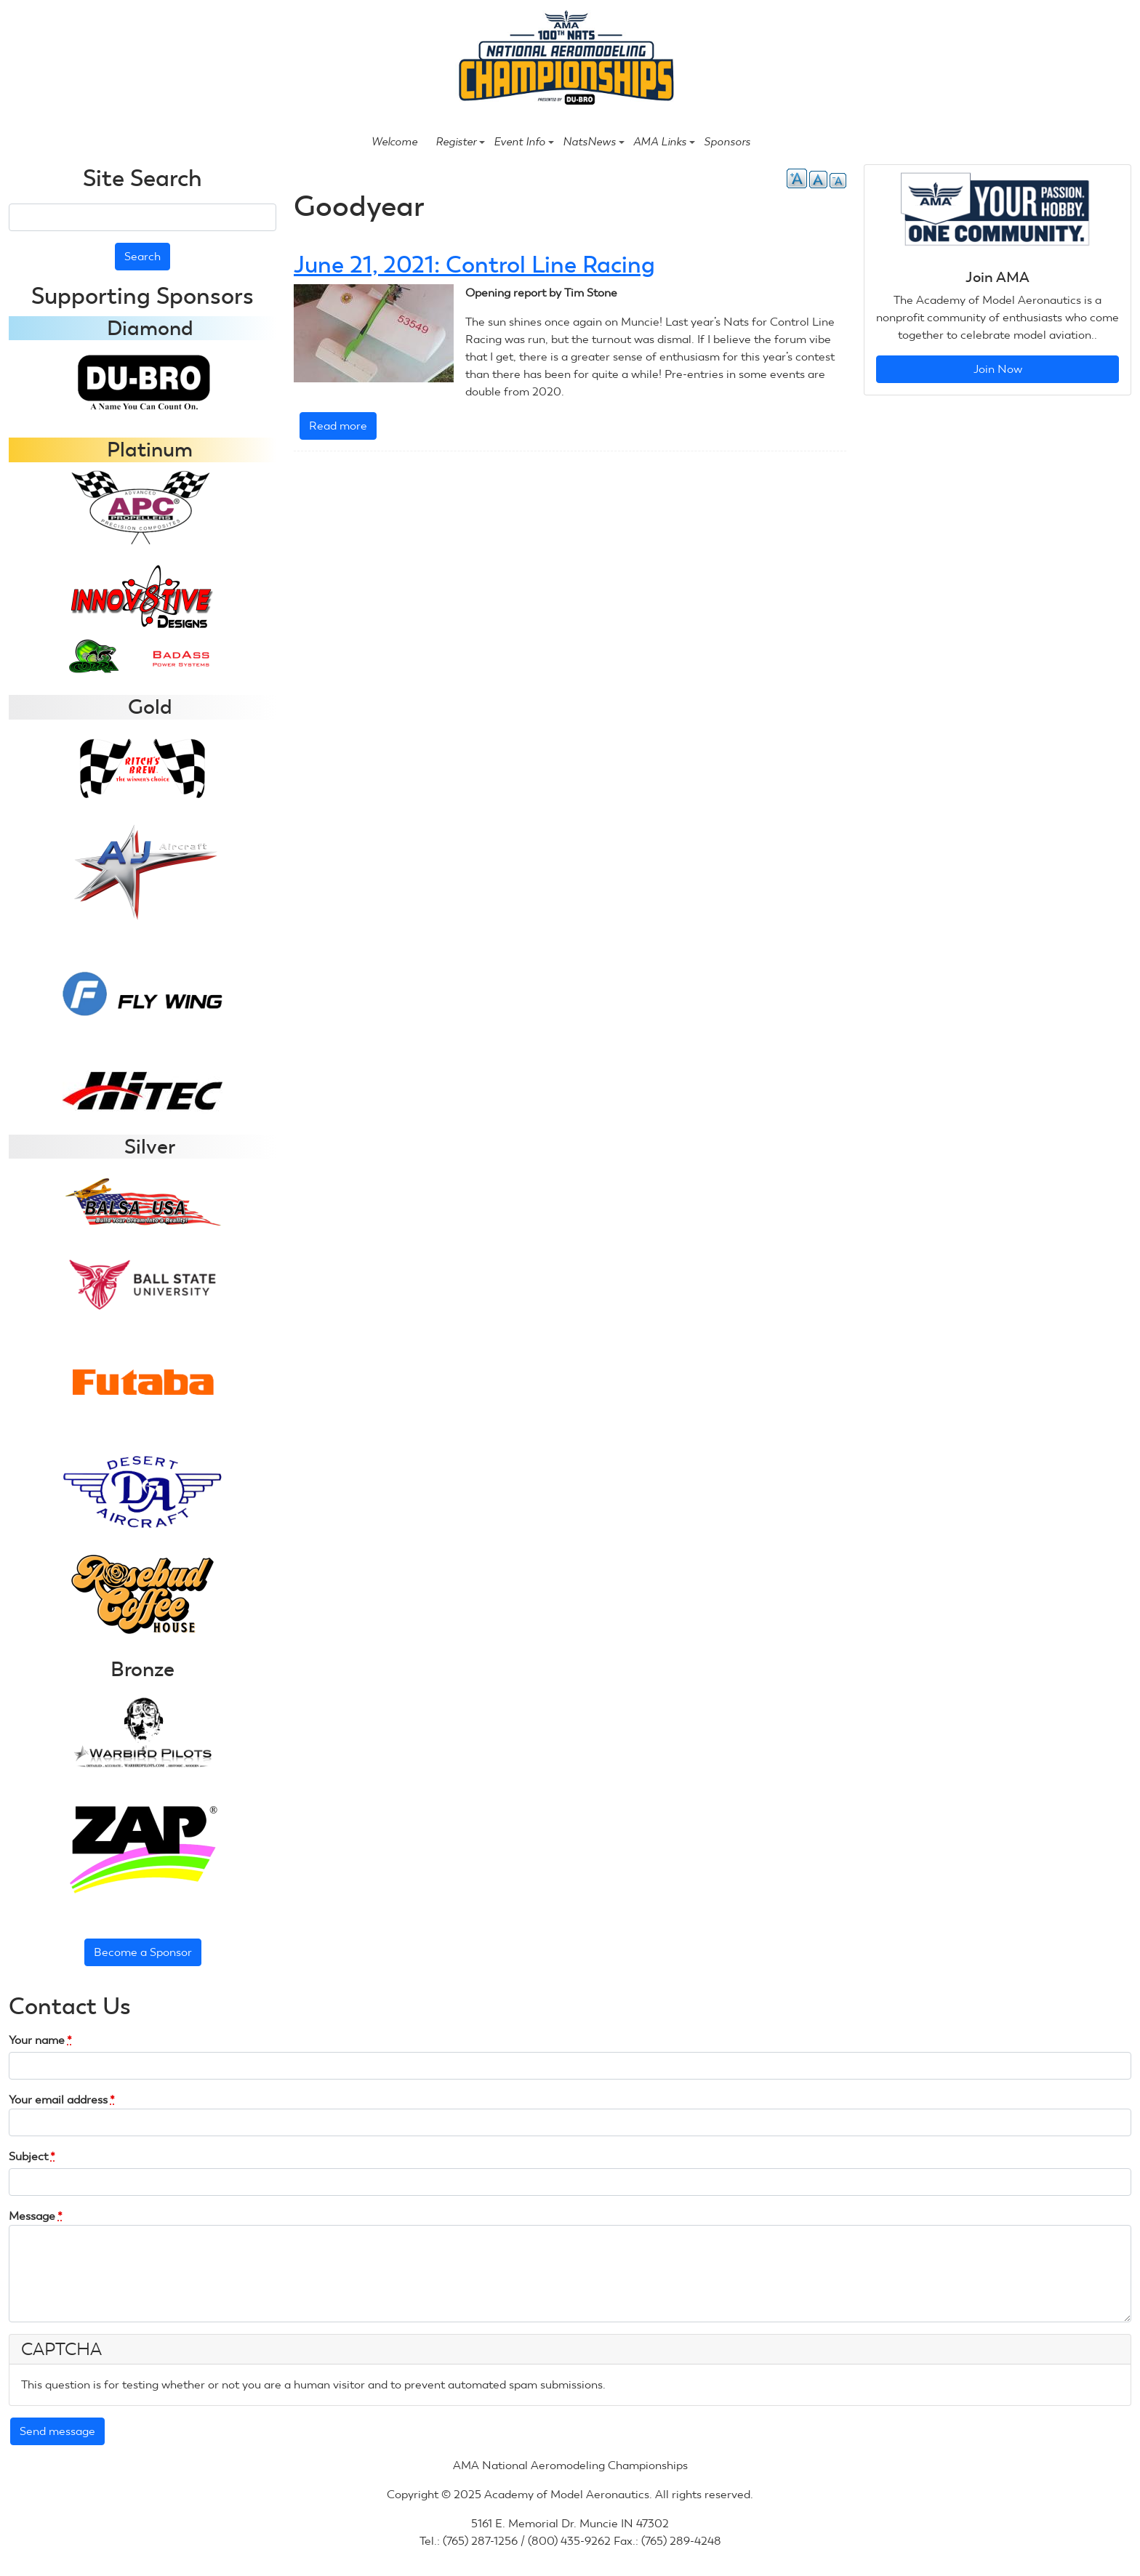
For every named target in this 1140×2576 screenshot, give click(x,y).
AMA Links (664, 141)
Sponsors (727, 141)
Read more (343, 428)
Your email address (62, 2099)
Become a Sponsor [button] (143, 1952)
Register (460, 141)
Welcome (394, 141)
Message (36, 2216)
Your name (40, 2040)
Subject (32, 2156)
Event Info (524, 141)
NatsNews (594, 141)
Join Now (998, 369)
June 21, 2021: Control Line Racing (474, 264)
